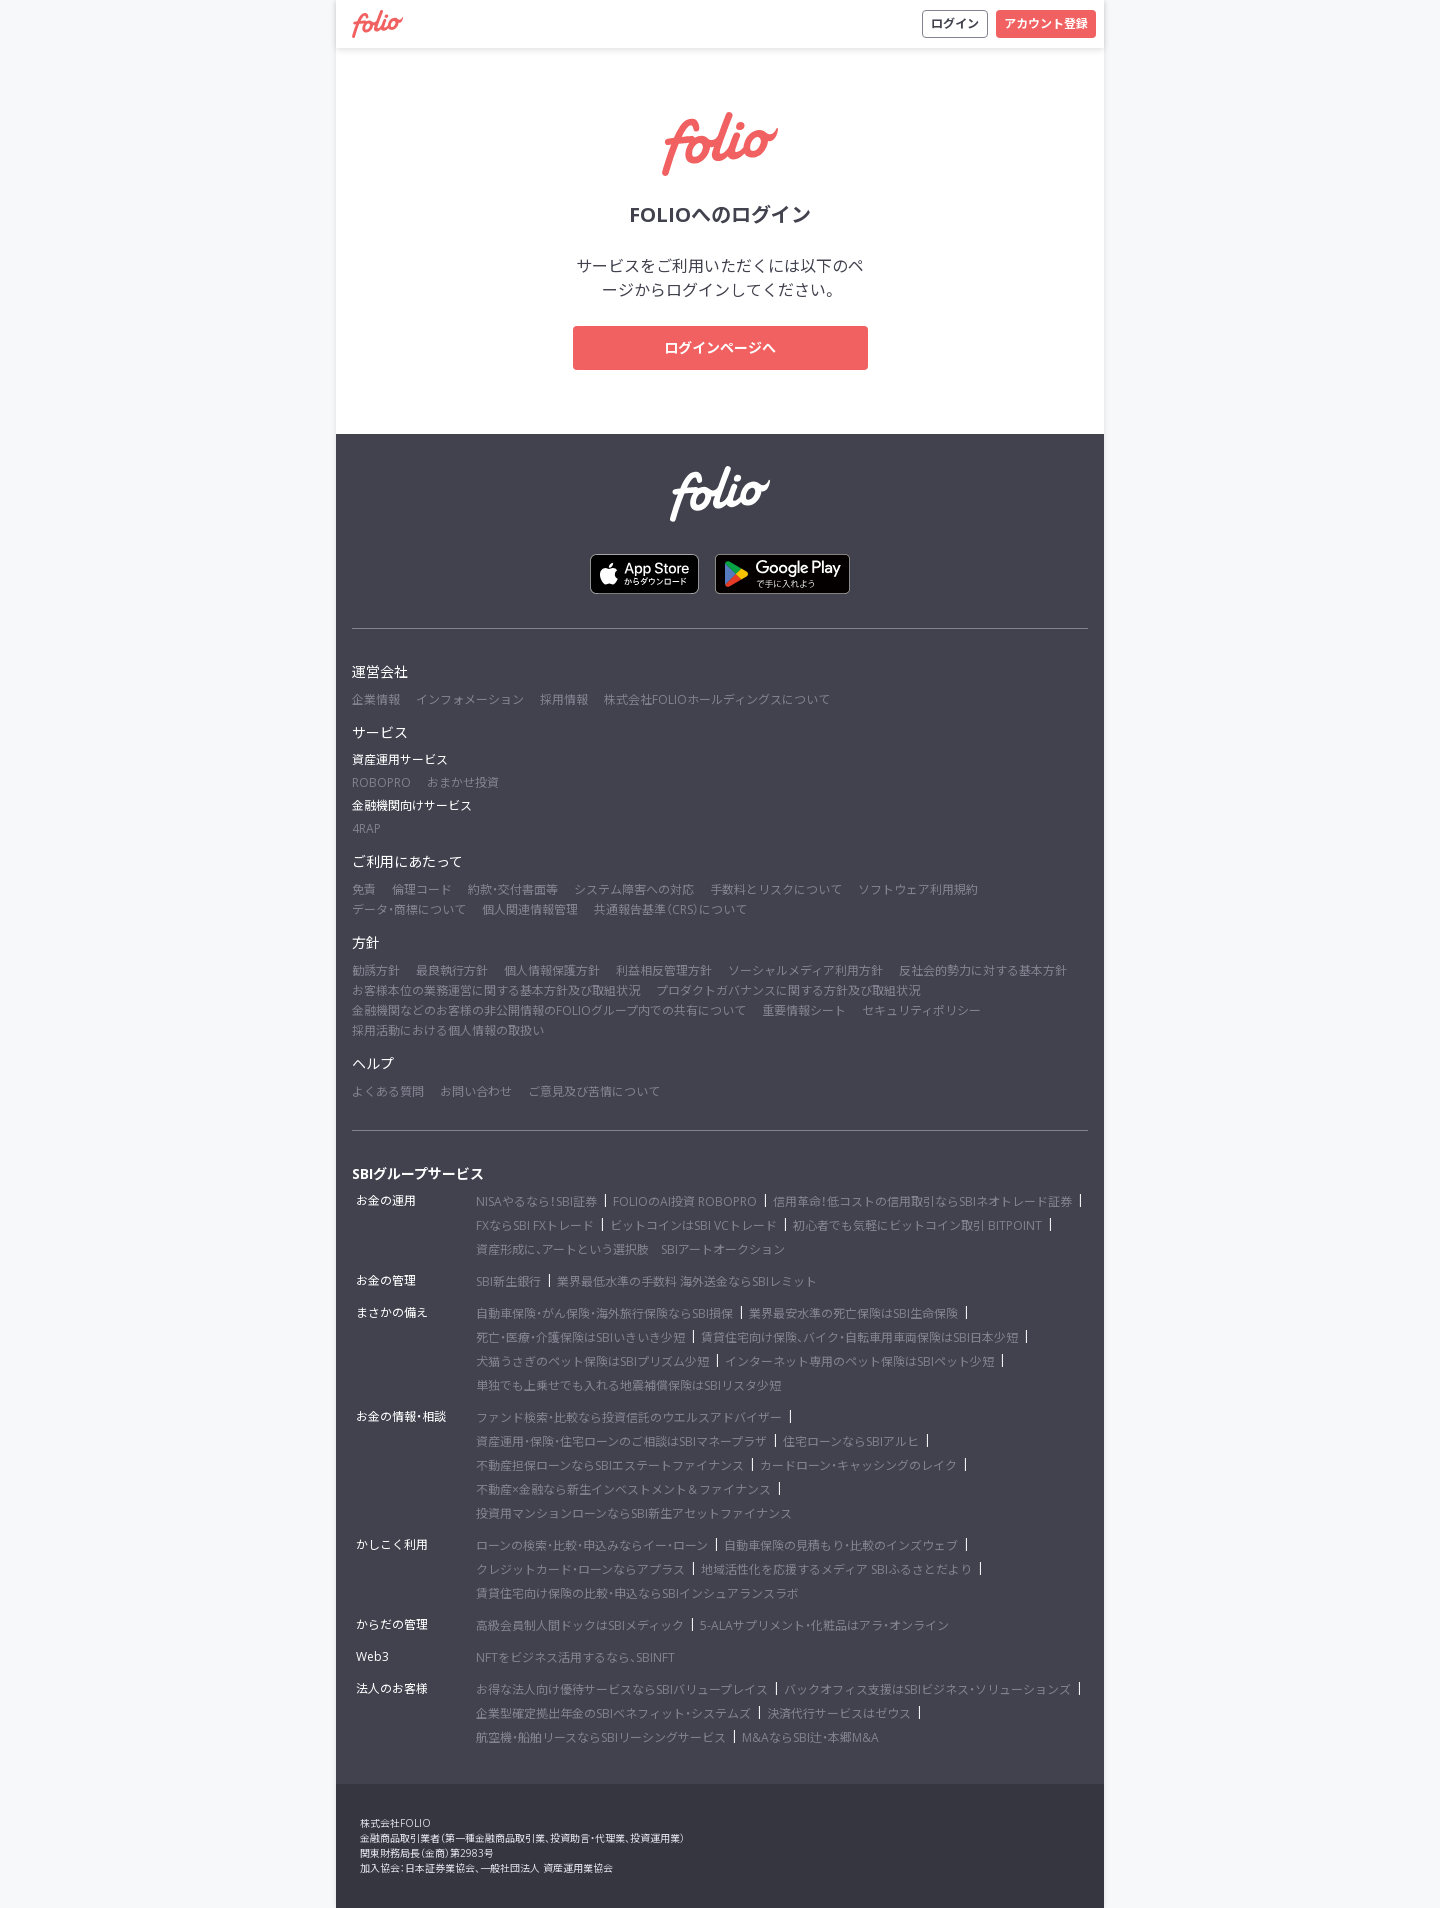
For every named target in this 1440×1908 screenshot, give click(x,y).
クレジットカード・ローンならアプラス (580, 1569)
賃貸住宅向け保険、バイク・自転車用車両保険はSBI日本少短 (859, 1337)
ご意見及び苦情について (594, 1091)
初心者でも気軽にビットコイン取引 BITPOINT (917, 1225)
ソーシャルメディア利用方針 (805, 970)
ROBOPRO (381, 782)
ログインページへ (720, 347)
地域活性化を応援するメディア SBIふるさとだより (836, 1569)
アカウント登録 (1046, 23)
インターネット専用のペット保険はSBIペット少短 (859, 1361)
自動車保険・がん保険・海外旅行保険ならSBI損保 (604, 1313)
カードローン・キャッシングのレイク (858, 1465)
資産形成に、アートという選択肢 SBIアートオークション (630, 1249)
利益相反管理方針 (664, 970)
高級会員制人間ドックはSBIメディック (580, 1625)
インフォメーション (470, 699)
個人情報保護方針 (552, 970)
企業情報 (376, 699)
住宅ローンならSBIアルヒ (851, 1441)
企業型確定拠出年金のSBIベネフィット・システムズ (613, 1713)
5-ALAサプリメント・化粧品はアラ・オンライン (824, 1625)
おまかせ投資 (463, 782)
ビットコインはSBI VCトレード (693, 1225)
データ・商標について (409, 909)
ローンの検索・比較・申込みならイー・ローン (592, 1545)
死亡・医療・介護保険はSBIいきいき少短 (580, 1337)
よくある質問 (388, 1091)
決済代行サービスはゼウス (839, 1713)
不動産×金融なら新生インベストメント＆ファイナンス (623, 1489)
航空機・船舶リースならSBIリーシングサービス (601, 1737)
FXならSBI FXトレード (535, 1225)
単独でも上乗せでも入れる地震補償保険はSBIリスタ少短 (628, 1385)
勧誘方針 (376, 970)
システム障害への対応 (634, 889)
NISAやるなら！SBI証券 (536, 1201)
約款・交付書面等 (513, 889)
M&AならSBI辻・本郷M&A (810, 1737)
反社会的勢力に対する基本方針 (983, 970)
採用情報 (564, 699)
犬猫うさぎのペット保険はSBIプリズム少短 (592, 1361)
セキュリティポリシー (921, 1010)
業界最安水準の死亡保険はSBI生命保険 (853, 1313)
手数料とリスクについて (776, 889)
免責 (364, 889)
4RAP (366, 828)
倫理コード (422, 889)
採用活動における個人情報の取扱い (448, 1030)
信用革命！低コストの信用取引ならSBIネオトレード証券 (922, 1201)
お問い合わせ (476, 1091)
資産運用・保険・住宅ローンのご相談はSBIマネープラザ (621, 1441)
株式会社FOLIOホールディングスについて (717, 699)
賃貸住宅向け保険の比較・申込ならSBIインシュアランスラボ (637, 1593)
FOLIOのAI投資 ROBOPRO (685, 1201)
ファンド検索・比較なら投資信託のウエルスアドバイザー (629, 1417)
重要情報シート (804, 1010)
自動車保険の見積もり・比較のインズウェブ (841, 1545)
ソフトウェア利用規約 (918, 889)
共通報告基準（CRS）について (670, 909)
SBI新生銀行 (508, 1281)
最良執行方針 (452, 970)
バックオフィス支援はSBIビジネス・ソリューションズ (927, 1689)
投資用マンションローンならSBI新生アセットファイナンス (634, 1513)
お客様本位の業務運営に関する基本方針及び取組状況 (496, 990)
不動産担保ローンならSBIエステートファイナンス (610, 1465)
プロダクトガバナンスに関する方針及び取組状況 (788, 990)
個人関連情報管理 (530, 909)
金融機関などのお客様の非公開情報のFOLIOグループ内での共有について (549, 1010)
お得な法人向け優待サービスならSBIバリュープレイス (622, 1689)
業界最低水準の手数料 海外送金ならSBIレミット (687, 1281)
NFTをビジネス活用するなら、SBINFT (575, 1657)
